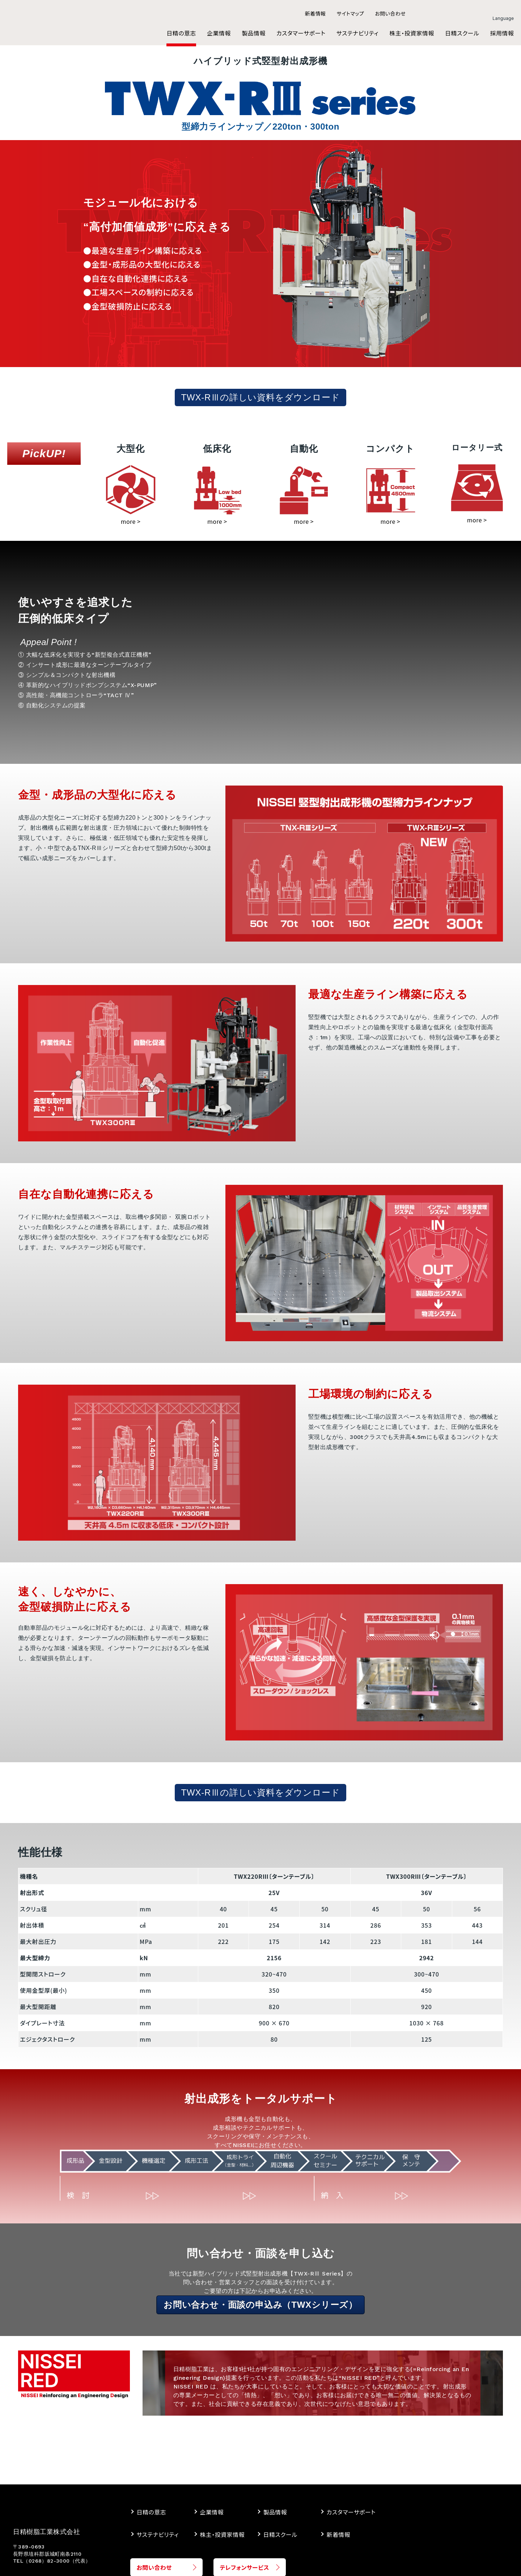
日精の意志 (151, 2512)
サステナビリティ (157, 2534)
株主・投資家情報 (222, 2534)
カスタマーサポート (351, 2512)
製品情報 (275, 2512)
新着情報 (338, 2534)
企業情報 (212, 2512)
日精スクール (280, 2534)
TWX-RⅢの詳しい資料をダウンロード (260, 397)
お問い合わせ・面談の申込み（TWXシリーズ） (260, 2305)
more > (131, 521)
